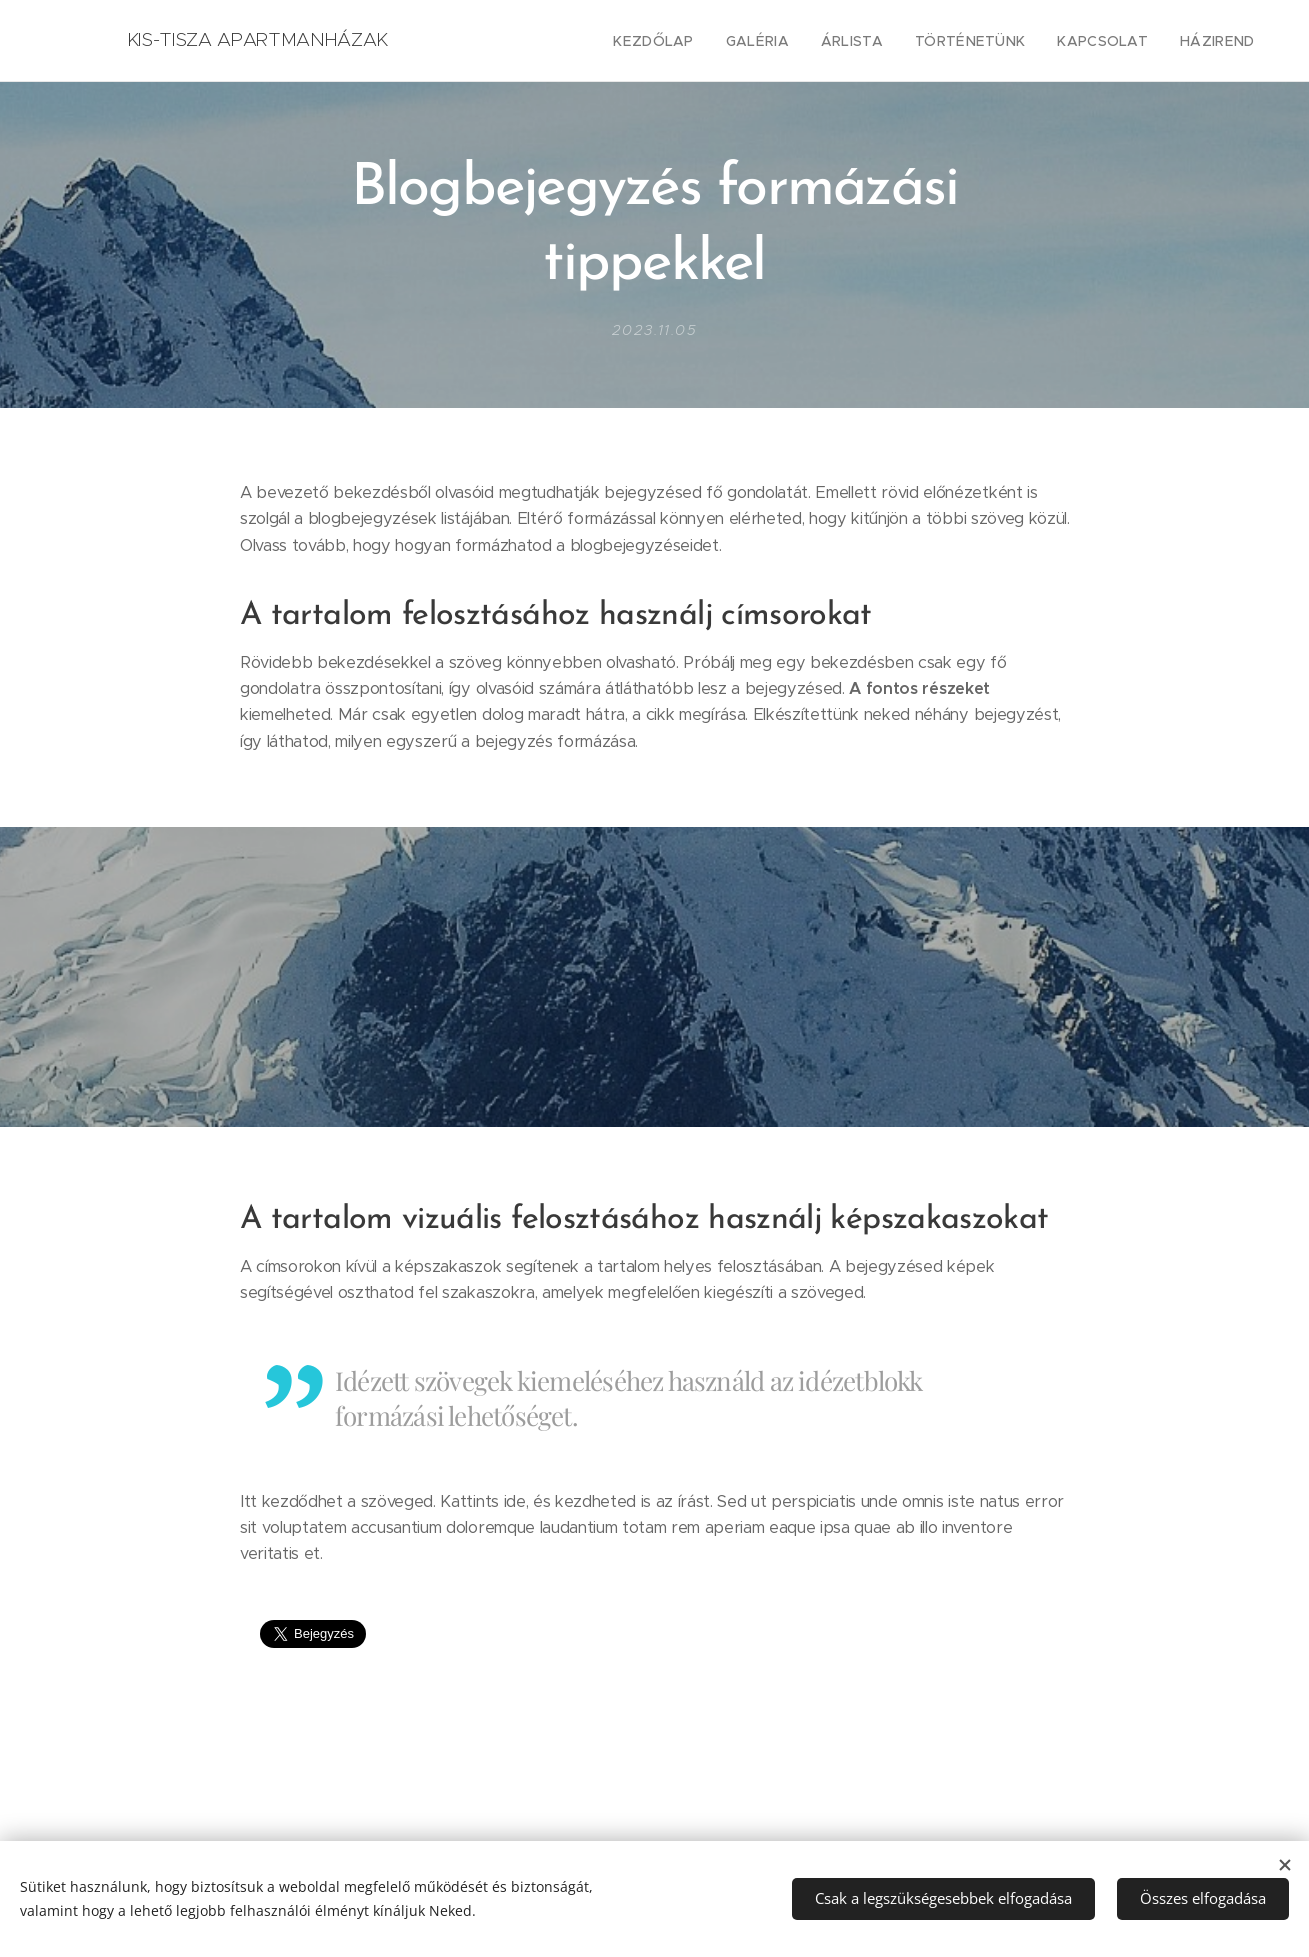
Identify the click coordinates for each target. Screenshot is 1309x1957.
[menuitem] (693, 41)
